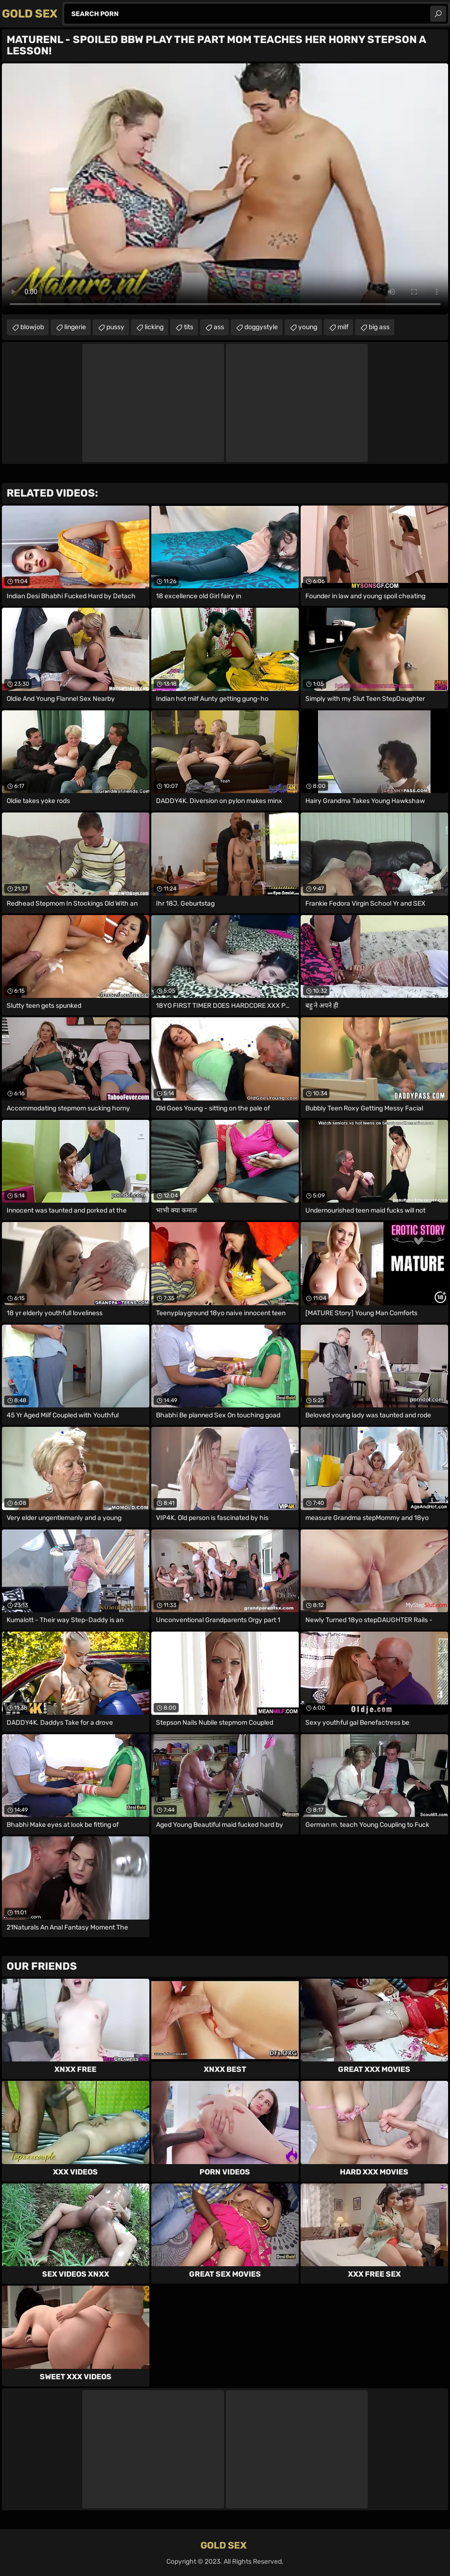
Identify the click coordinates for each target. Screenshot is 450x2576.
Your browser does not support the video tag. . (225, 188)
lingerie (75, 327)
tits (188, 327)
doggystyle (261, 327)
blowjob (32, 327)
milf (343, 327)
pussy (115, 327)
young (307, 327)
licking (154, 327)
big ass (379, 327)
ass (219, 327)
